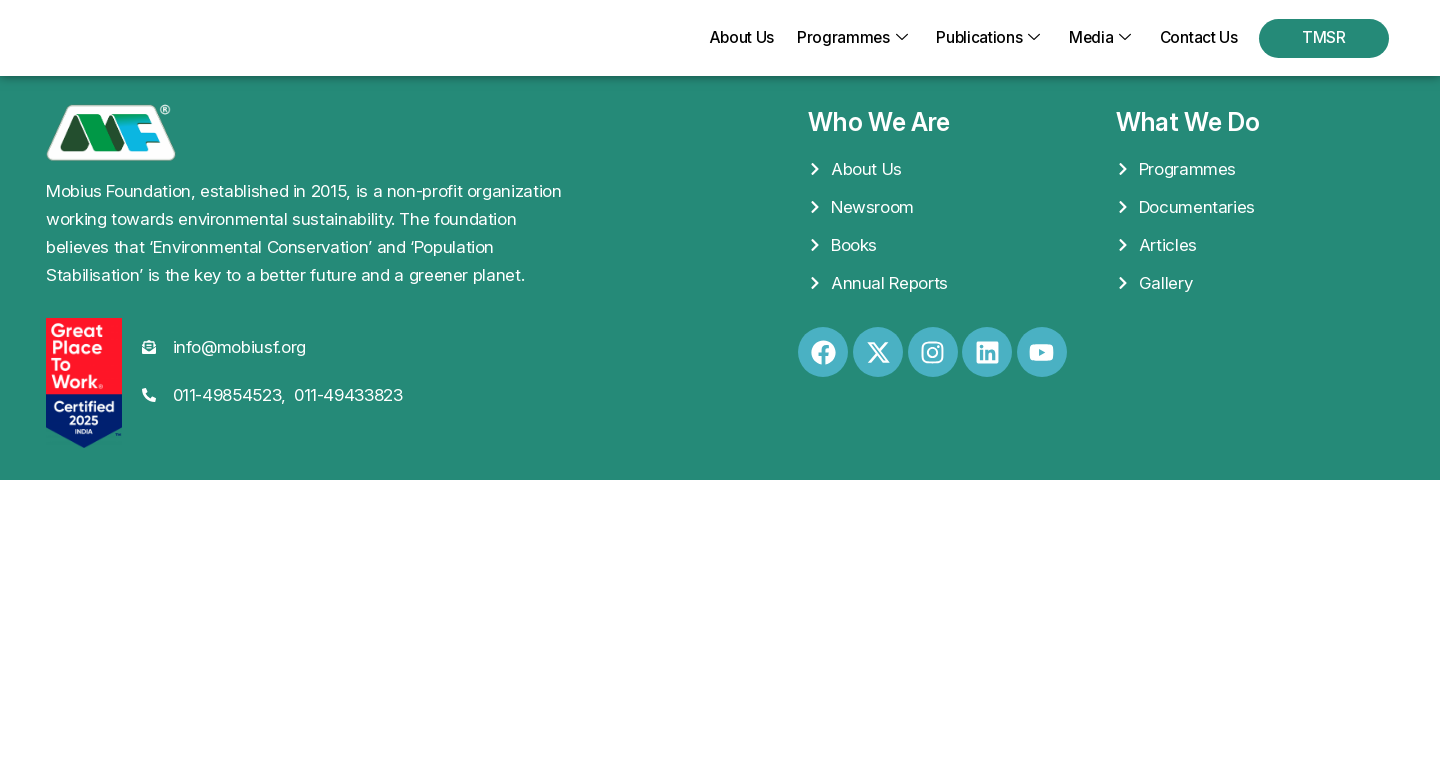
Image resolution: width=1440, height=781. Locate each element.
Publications (982, 38)
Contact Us (1197, 38)
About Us (731, 38)
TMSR (1324, 38)
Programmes (845, 38)
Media (1096, 38)
